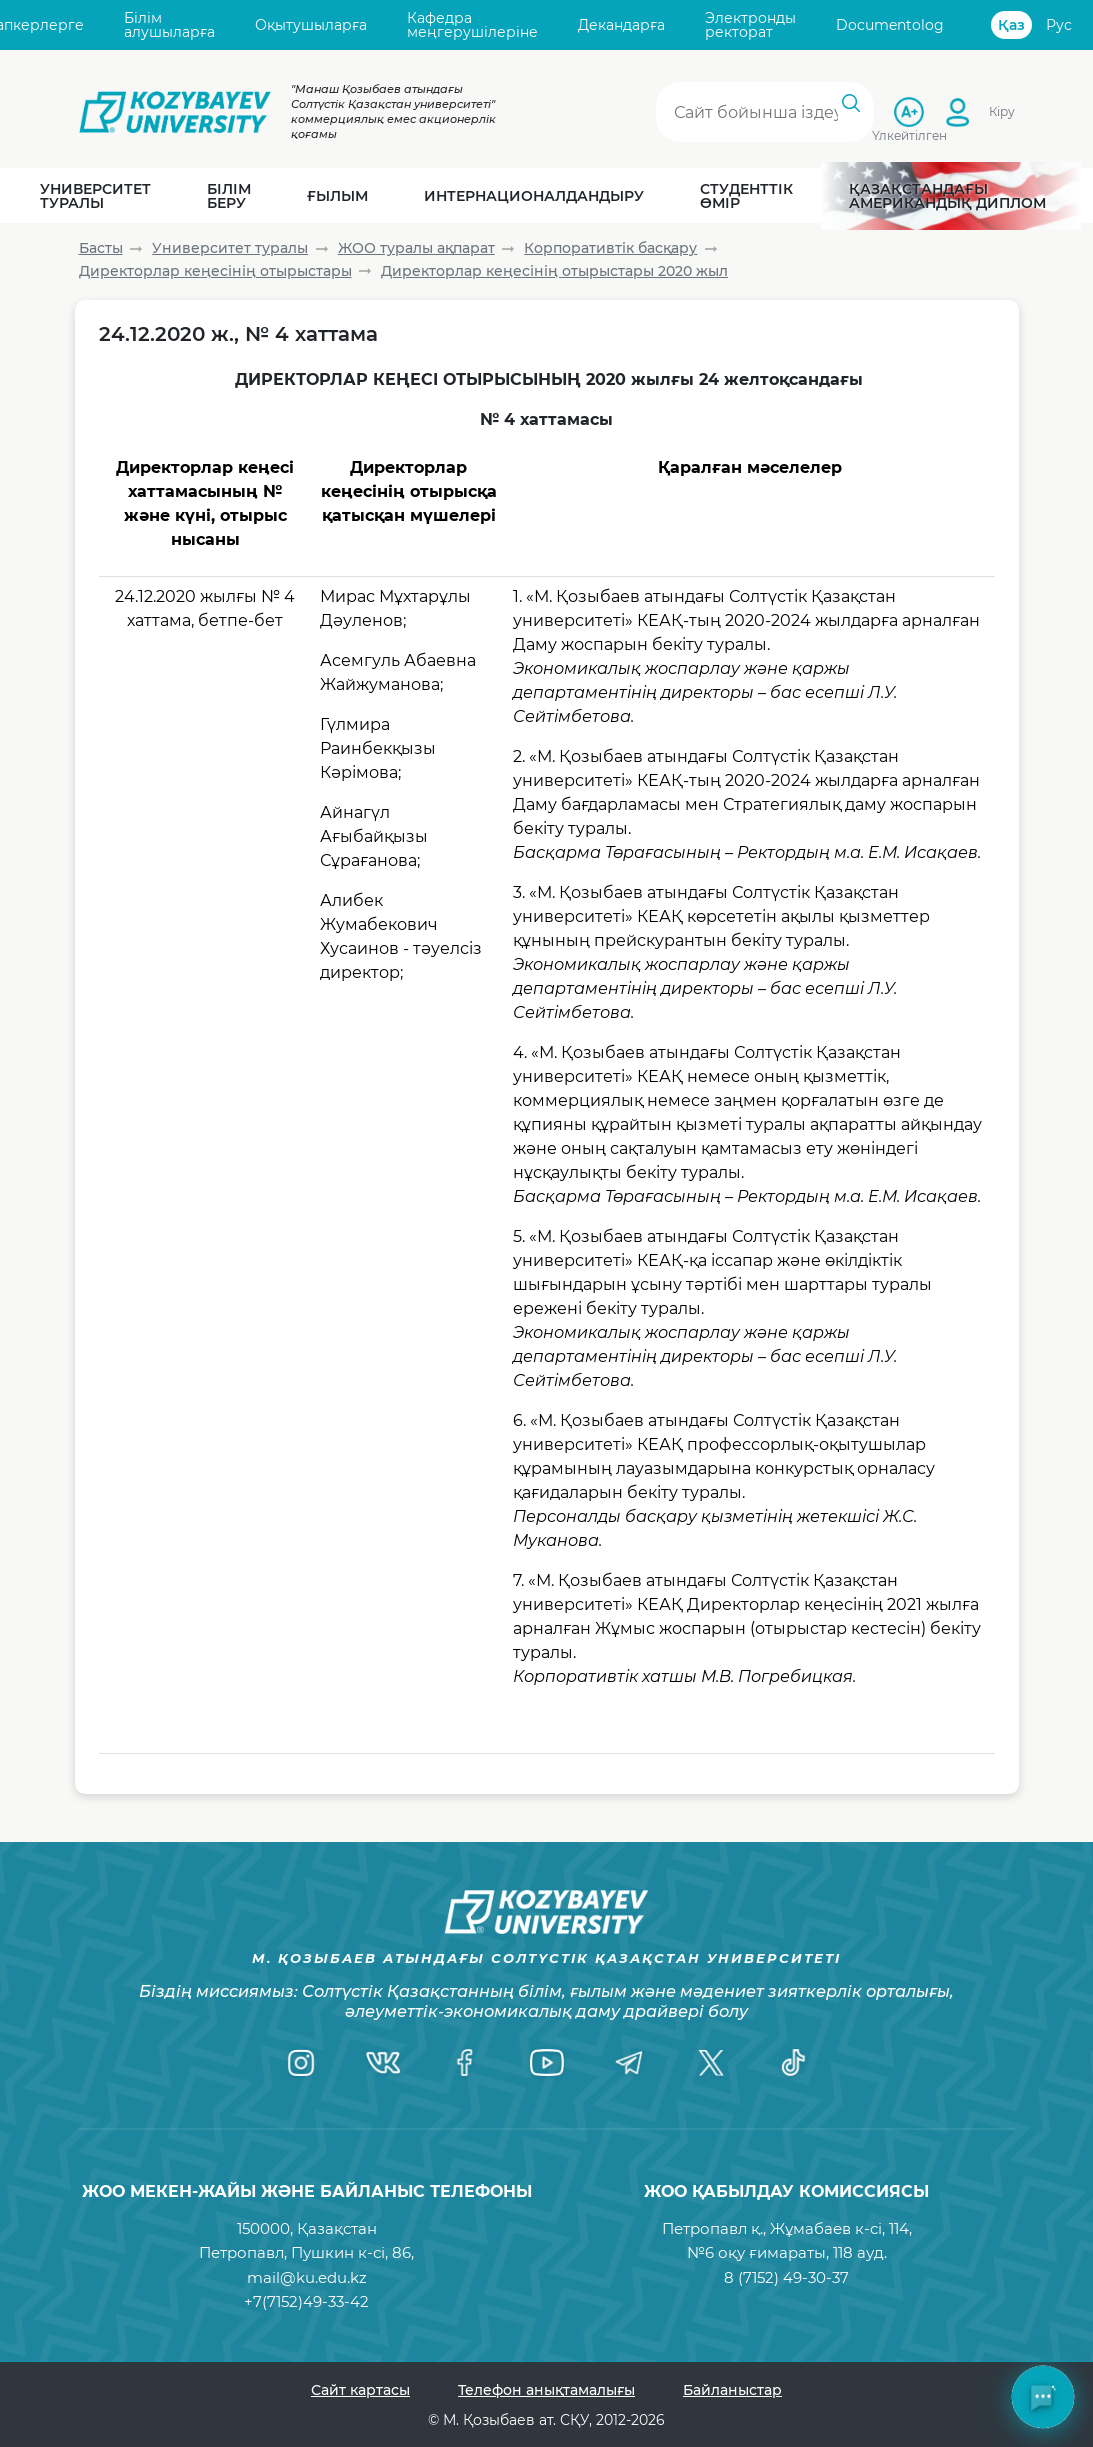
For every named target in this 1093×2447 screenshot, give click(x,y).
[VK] (383, 2063)
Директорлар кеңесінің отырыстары (215, 271)
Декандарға (621, 25)
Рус (1059, 25)
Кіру (1002, 111)
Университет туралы (230, 248)
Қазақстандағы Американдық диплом (947, 196)
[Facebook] (465, 2063)
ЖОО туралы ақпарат (416, 248)
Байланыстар (732, 2390)
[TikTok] (793, 2063)
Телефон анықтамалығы (546, 2390)
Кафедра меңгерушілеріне (472, 25)
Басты (101, 248)
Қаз (1011, 25)
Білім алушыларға (169, 25)
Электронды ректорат (750, 25)
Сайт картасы (360, 2390)
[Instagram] (301, 2063)
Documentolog (890, 25)
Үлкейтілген (910, 135)
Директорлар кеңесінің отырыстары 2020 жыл (554, 271)
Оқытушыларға (311, 25)
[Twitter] (711, 2063)
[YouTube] (547, 2063)
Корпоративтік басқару (610, 248)
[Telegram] (629, 2063)
